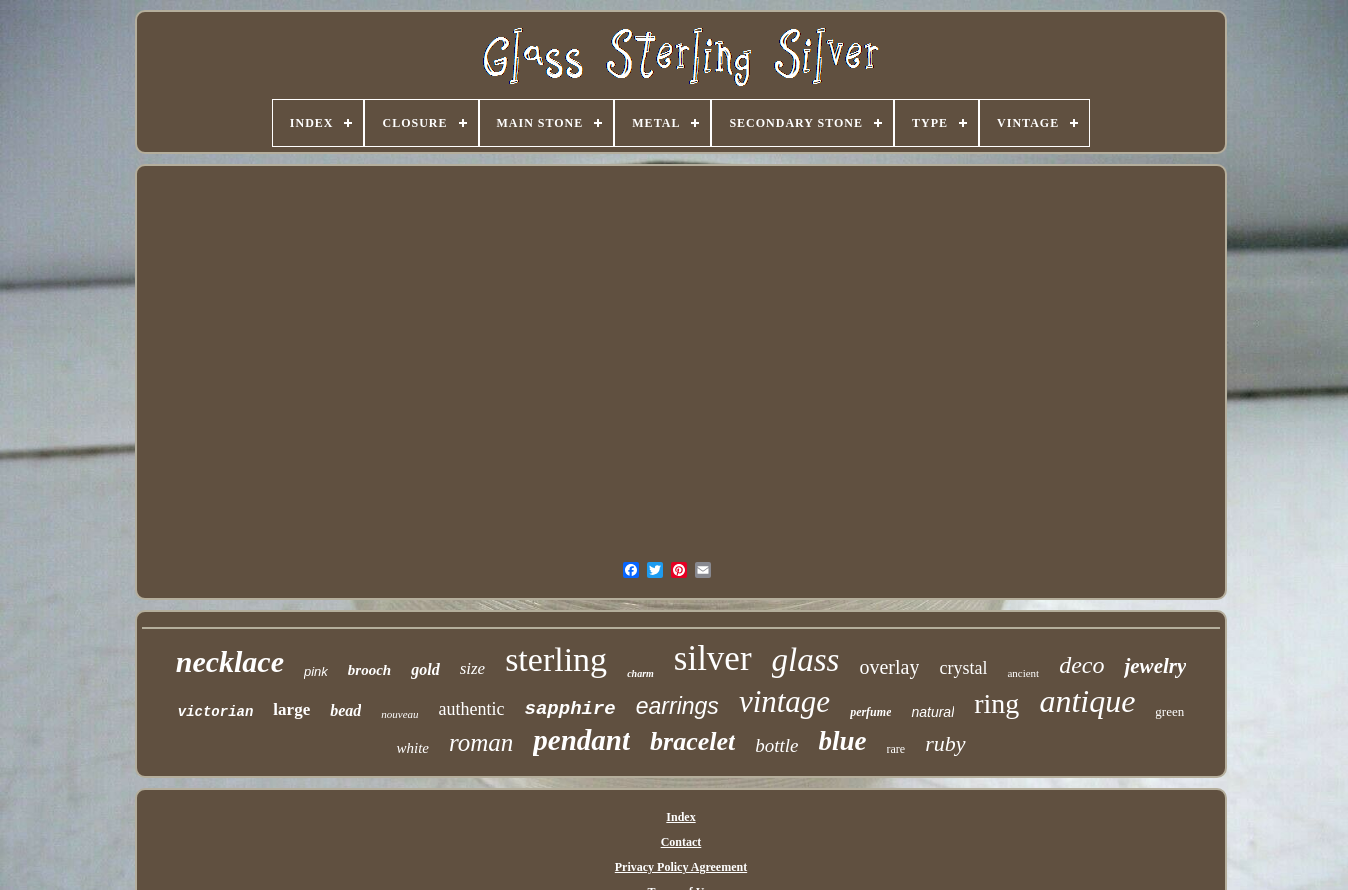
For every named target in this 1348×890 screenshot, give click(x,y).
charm (640, 673)
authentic (472, 709)
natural (932, 712)
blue (843, 741)
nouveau (399, 714)
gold (425, 669)
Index (680, 817)
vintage (784, 701)
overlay (889, 667)
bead (345, 710)
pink (316, 671)
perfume (870, 712)
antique (1087, 701)
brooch (369, 670)
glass (806, 660)
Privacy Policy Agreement (681, 867)
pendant (581, 740)
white (412, 748)
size (473, 668)
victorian (216, 712)
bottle (776, 745)
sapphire (570, 709)
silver (713, 658)
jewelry (1155, 666)
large (291, 709)
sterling (556, 659)
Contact (681, 842)
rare (896, 749)
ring (996, 703)
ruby (945, 743)
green (1169, 711)
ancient (1023, 673)
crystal (963, 668)
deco (1081, 665)
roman (481, 742)
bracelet (692, 741)
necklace (230, 661)
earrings (677, 706)
